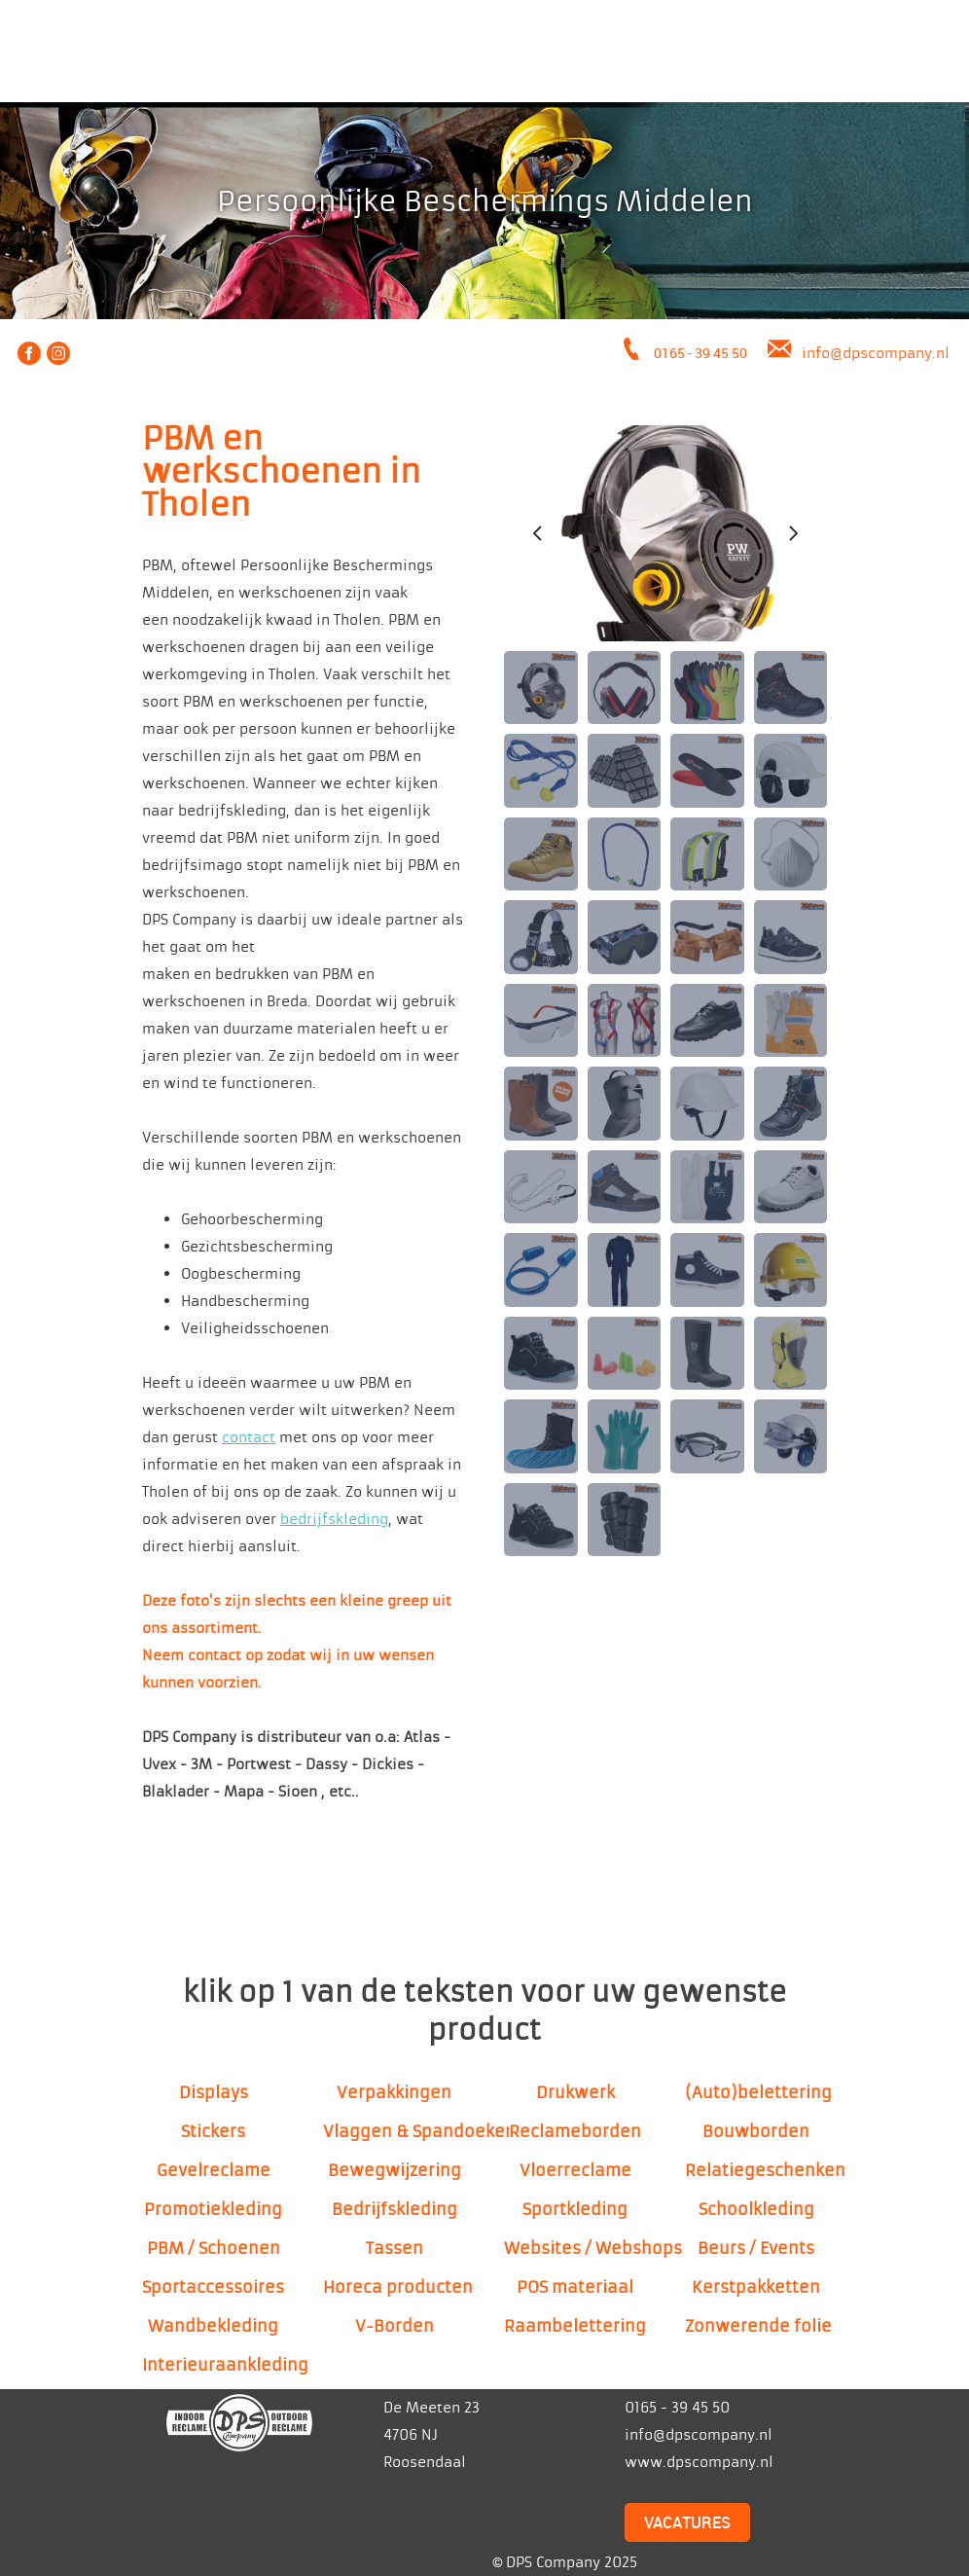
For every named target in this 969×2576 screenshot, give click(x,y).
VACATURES (687, 2522)
